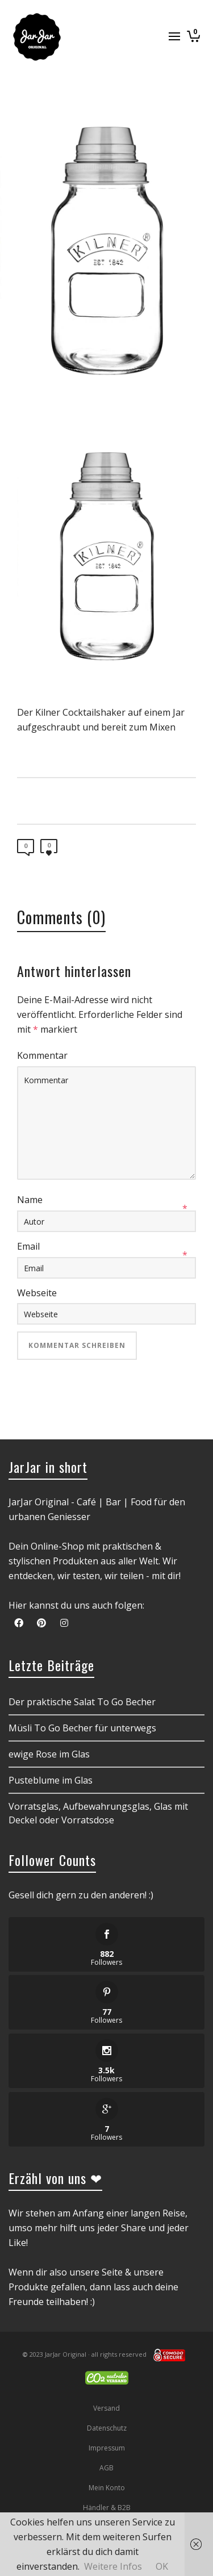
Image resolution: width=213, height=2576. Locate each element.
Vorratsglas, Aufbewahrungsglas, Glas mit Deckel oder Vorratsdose (98, 1813)
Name (30, 1199)
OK (162, 2566)
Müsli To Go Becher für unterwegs (82, 1728)
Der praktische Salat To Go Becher (82, 1702)
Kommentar (42, 1055)
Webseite (37, 1293)
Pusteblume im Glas (51, 1780)
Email (28, 1246)
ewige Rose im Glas (49, 1754)
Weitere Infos (113, 2566)
